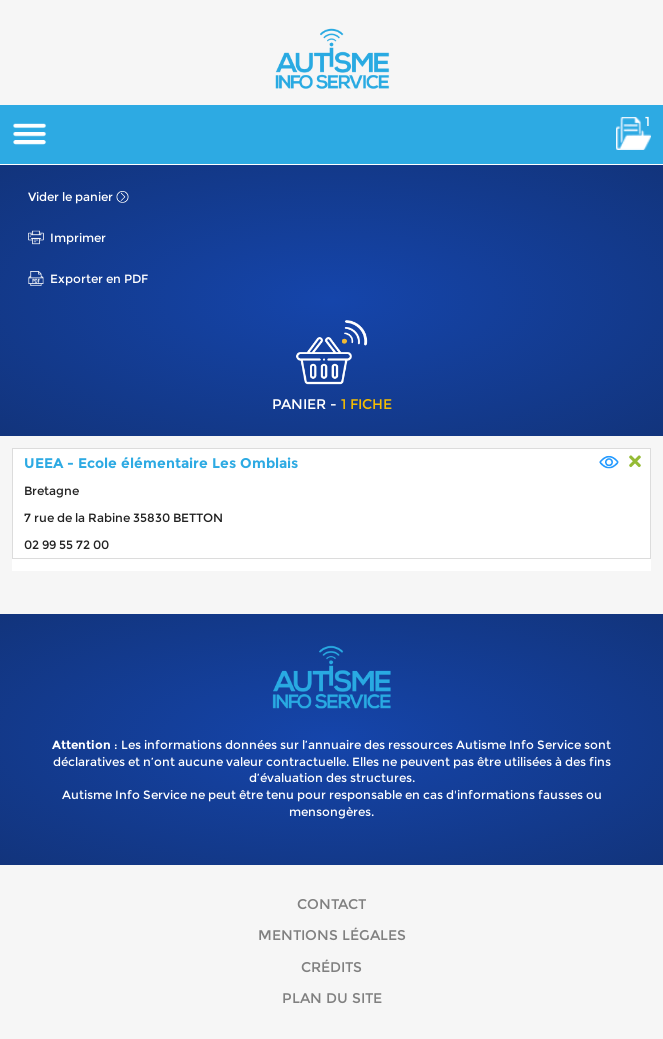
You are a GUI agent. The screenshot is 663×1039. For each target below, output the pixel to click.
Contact (331, 904)
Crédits (331, 967)
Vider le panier (70, 196)
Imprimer (78, 237)
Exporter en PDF (99, 278)
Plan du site (332, 998)
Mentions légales (332, 935)
